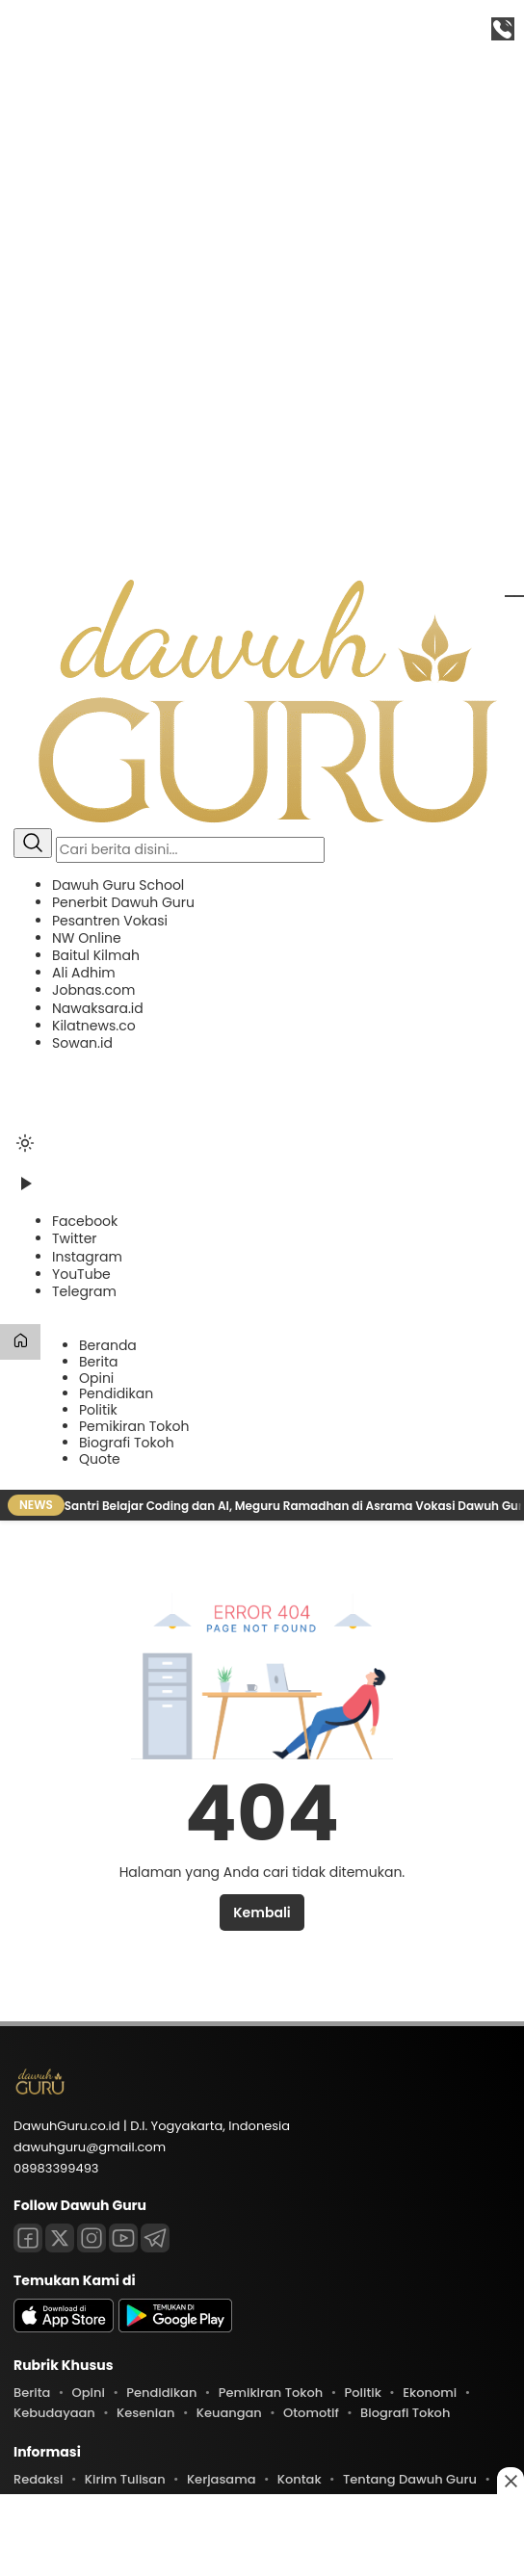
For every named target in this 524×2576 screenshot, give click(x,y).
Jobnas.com (93, 990)
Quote (99, 1459)
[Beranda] (20, 1342)
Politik (98, 1409)
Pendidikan (116, 1393)
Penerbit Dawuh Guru (123, 902)
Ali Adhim (84, 972)
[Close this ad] (510, 2480)
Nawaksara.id (98, 1008)
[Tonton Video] (25, 1190)
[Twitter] (74, 1238)
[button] (262, 964)
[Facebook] (85, 1221)
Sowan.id (82, 1043)
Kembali (261, 1912)
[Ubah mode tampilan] (25, 1143)
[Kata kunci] (190, 850)
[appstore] (63, 2328)
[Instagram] (87, 1256)
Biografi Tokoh (126, 1442)
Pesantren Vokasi (110, 920)
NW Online (86, 938)
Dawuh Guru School (118, 885)
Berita (98, 1361)
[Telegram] (84, 1291)
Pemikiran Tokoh (134, 1426)
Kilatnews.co (94, 1025)
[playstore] (175, 2328)
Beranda (108, 1345)
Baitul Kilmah (96, 955)
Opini (96, 1378)
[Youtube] (123, 2238)
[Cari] (32, 843)
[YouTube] (81, 1274)
